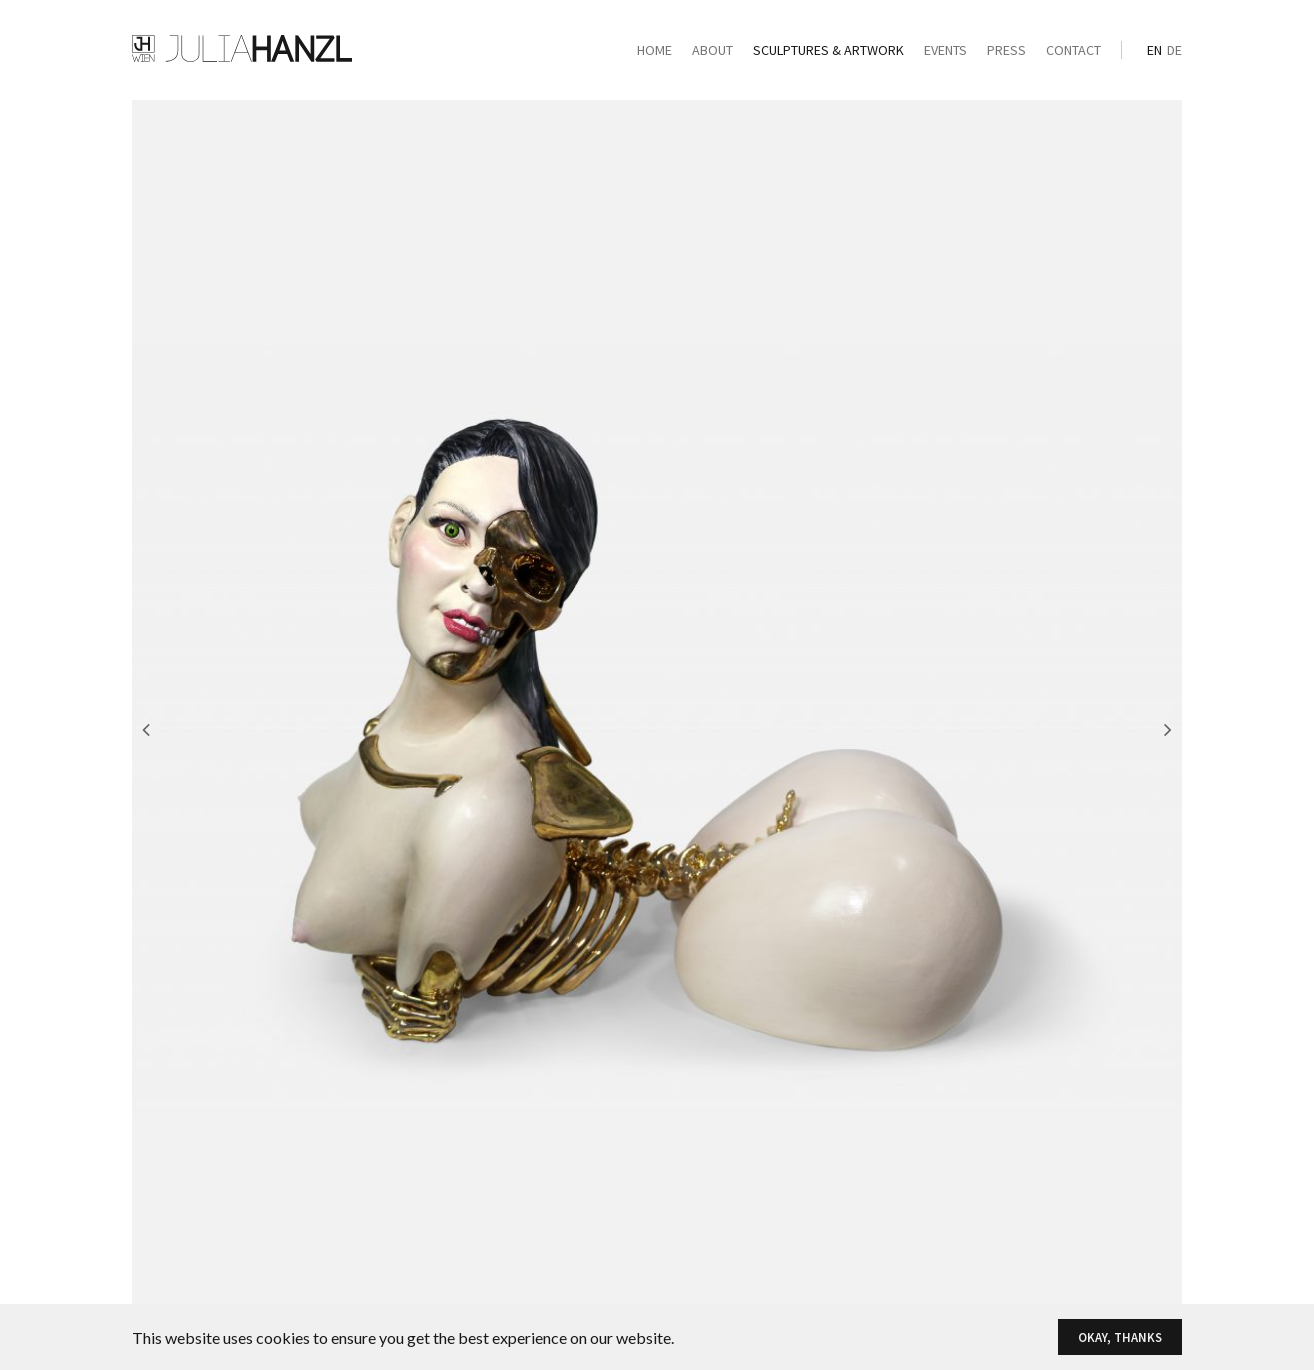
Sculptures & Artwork (828, 50)
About (712, 50)
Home (654, 50)
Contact (1073, 50)
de (1174, 50)
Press (1006, 50)
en (1154, 50)
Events (945, 50)
